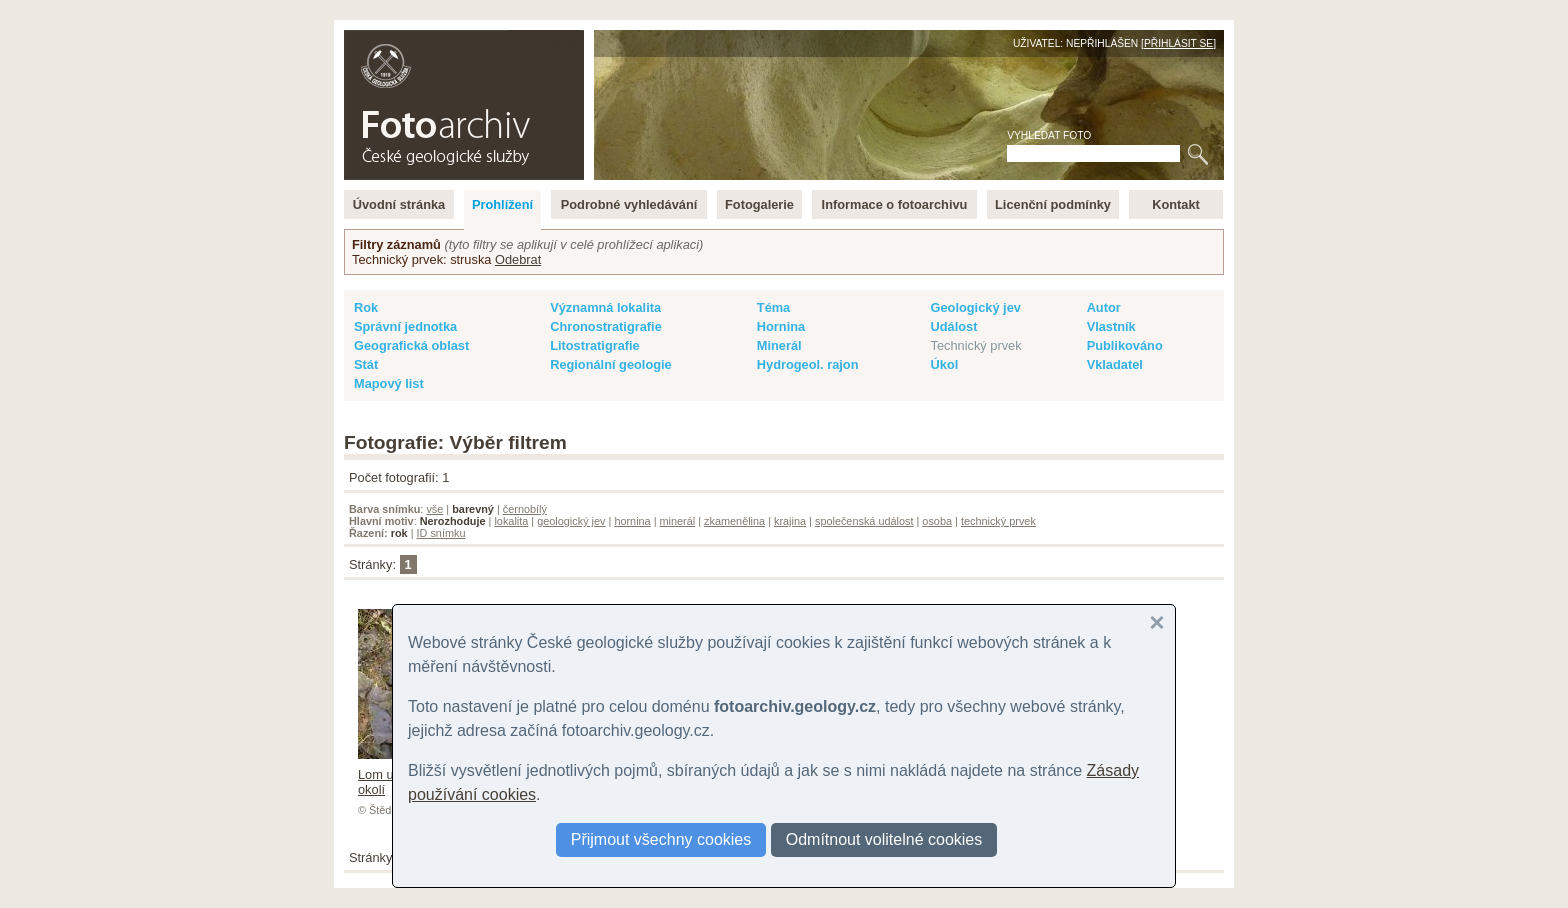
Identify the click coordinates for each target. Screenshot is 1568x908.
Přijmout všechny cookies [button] (661, 839)
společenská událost (864, 521)
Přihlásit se (1178, 43)
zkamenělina (734, 521)
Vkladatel (1115, 364)
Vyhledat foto (1049, 135)
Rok (366, 307)
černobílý (525, 509)
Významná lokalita (605, 307)
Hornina (781, 326)
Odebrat (518, 259)
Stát (366, 364)
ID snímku (441, 533)
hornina (632, 521)
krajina (790, 521)
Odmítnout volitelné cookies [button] (884, 839)
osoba (937, 521)
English (560, 40)
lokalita (511, 521)
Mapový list (389, 383)
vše (434, 509)
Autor (1104, 307)
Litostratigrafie (595, 345)
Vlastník (1111, 326)
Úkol (945, 364)
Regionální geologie (611, 364)
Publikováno (1125, 345)
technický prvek (998, 521)
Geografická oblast (411, 345)
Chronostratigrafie (606, 326)
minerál (678, 521)
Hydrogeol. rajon (808, 364)
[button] (1157, 623)
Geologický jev (976, 307)
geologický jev (571, 521)
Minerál (779, 345)
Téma (773, 307)
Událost (954, 326)
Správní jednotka (405, 326)
